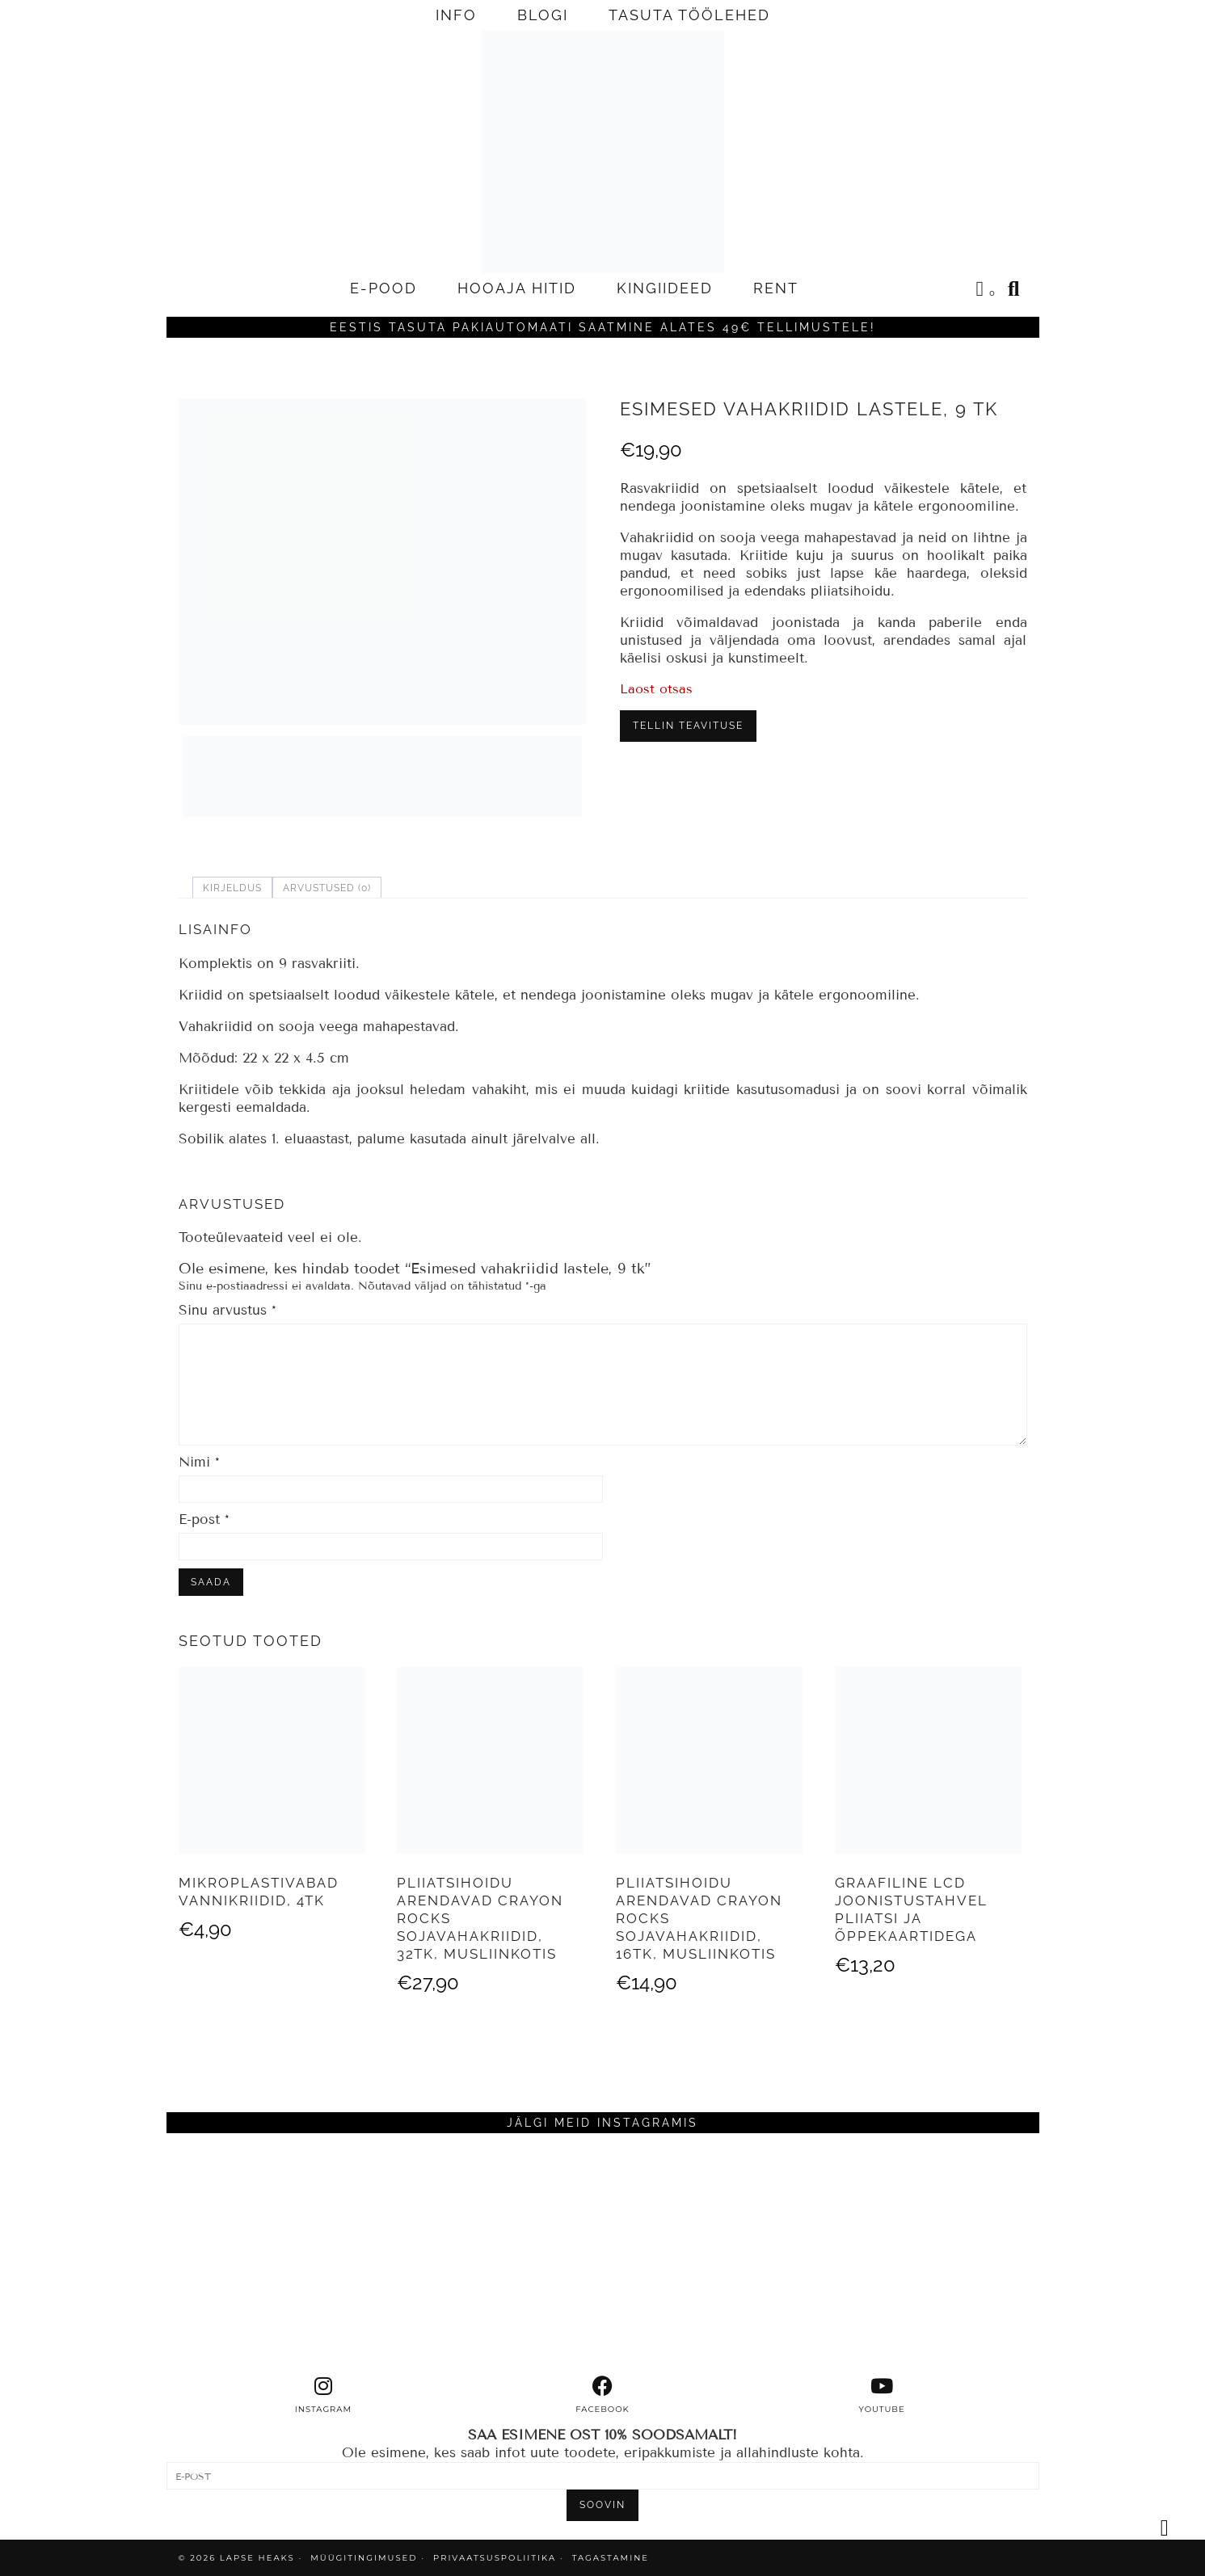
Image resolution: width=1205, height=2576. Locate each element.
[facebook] (603, 2395)
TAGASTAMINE (610, 2558)
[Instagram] (275, 2254)
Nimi (199, 1462)
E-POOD (383, 288)
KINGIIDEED (665, 288)
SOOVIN (602, 2505)
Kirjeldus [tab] (232, 888)
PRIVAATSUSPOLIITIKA (494, 2558)
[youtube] (882, 2395)
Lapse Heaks (257, 2558)
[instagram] (323, 2395)
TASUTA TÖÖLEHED (689, 14)
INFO (456, 14)
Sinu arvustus (227, 1310)
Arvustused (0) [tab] (327, 888)
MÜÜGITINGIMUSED (363, 2558)
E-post (204, 1519)
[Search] (1014, 288)
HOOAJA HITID (516, 288)
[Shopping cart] (986, 291)
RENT (775, 288)
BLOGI (542, 14)
